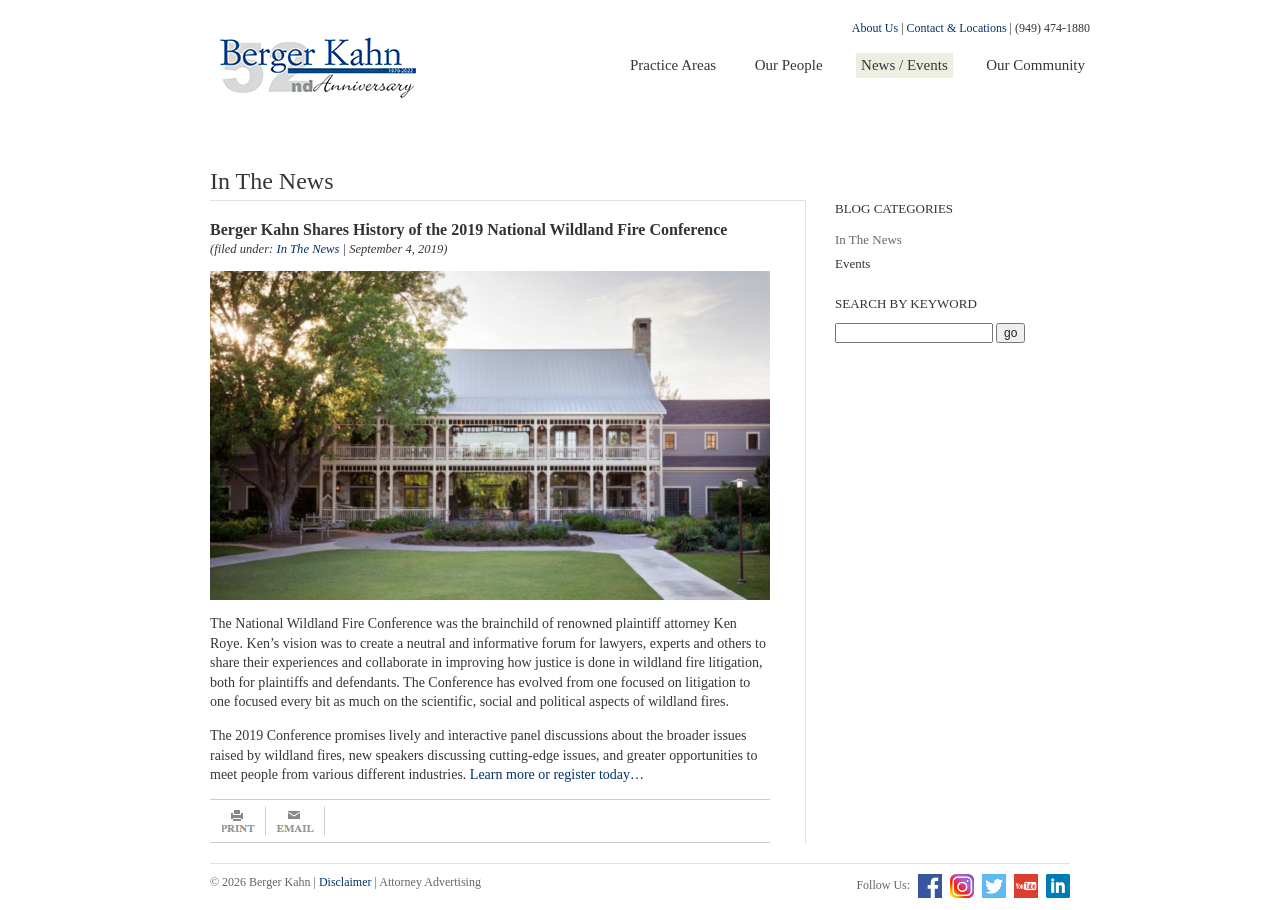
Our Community (1035, 65)
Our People (789, 65)
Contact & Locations (957, 28)
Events (852, 263)
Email (295, 821)
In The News (868, 239)
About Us (875, 28)
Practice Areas (673, 65)
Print (238, 821)
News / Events (904, 65)
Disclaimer (345, 882)
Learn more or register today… (557, 774)
